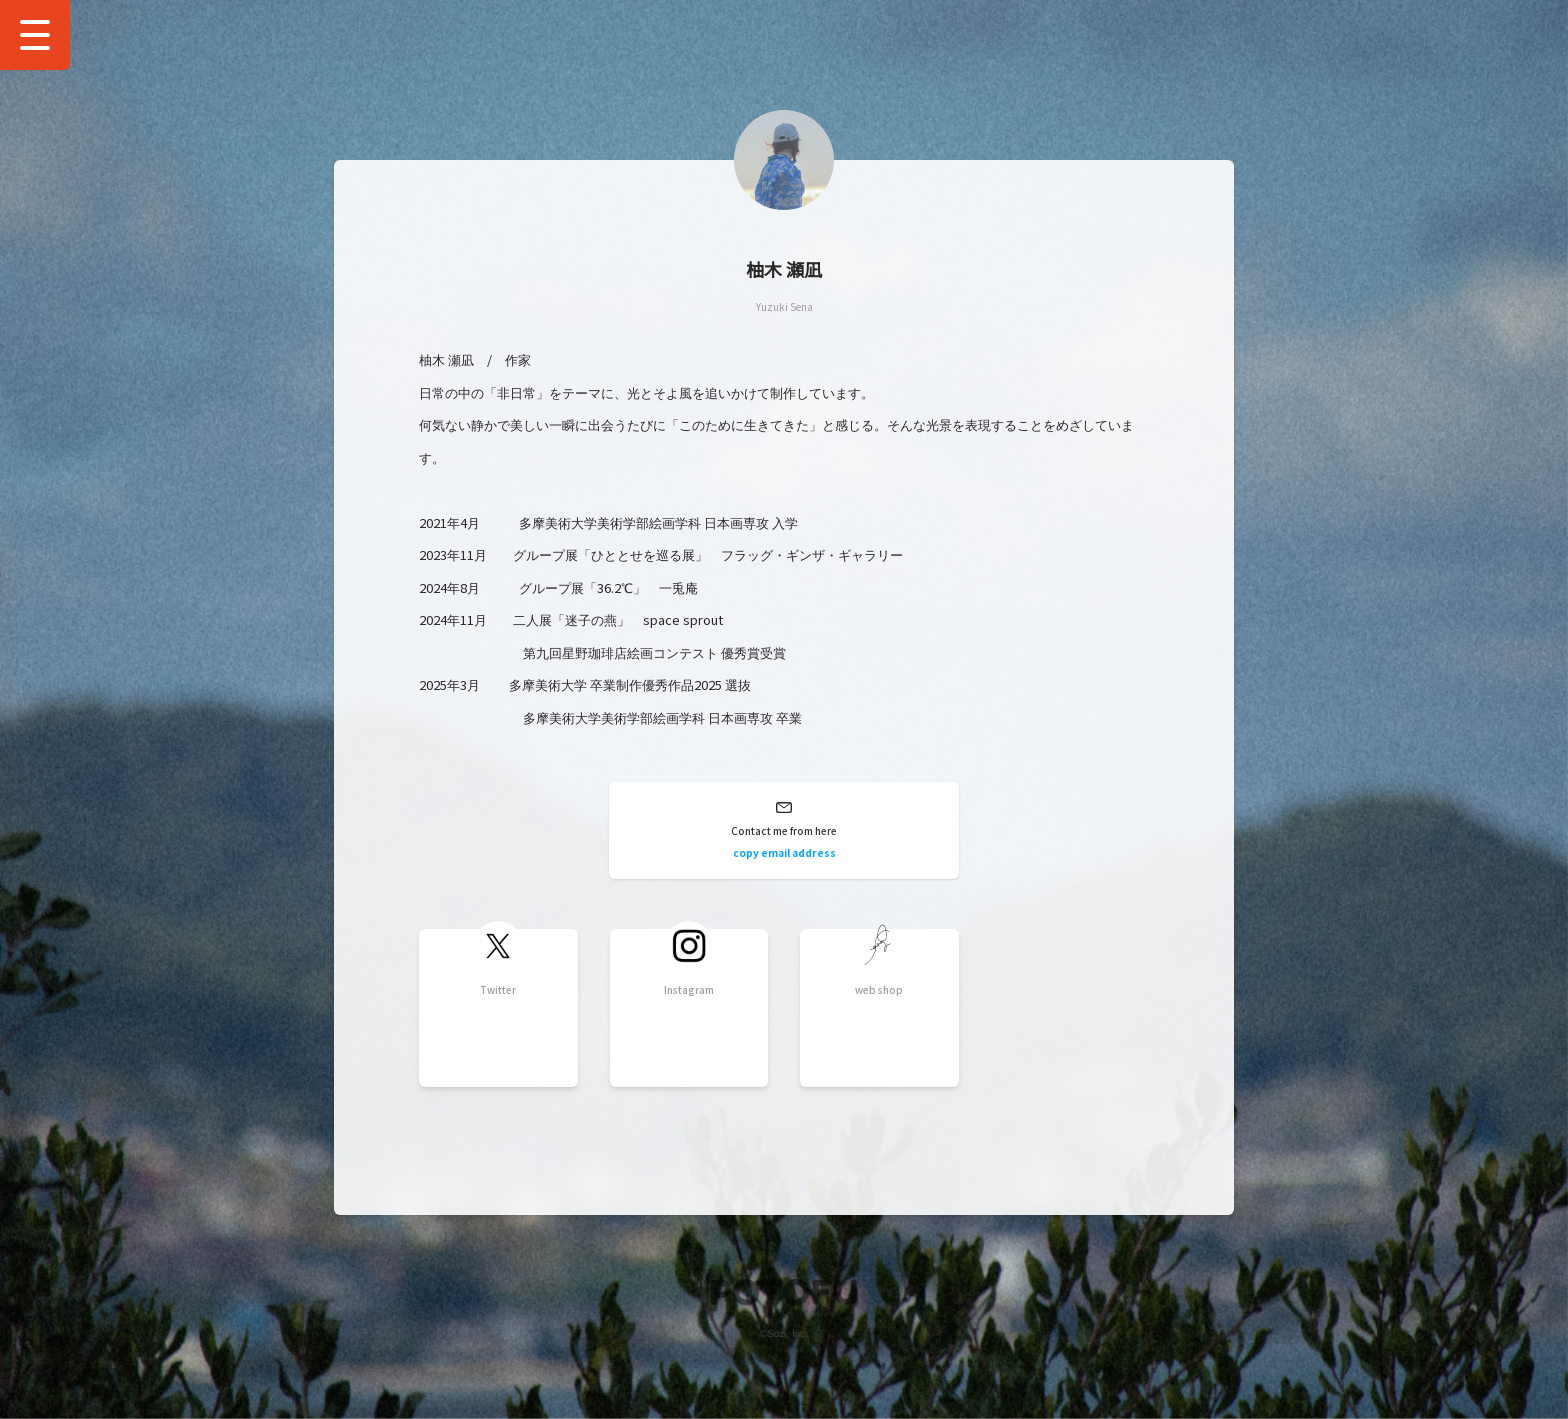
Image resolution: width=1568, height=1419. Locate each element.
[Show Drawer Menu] (35, 35)
